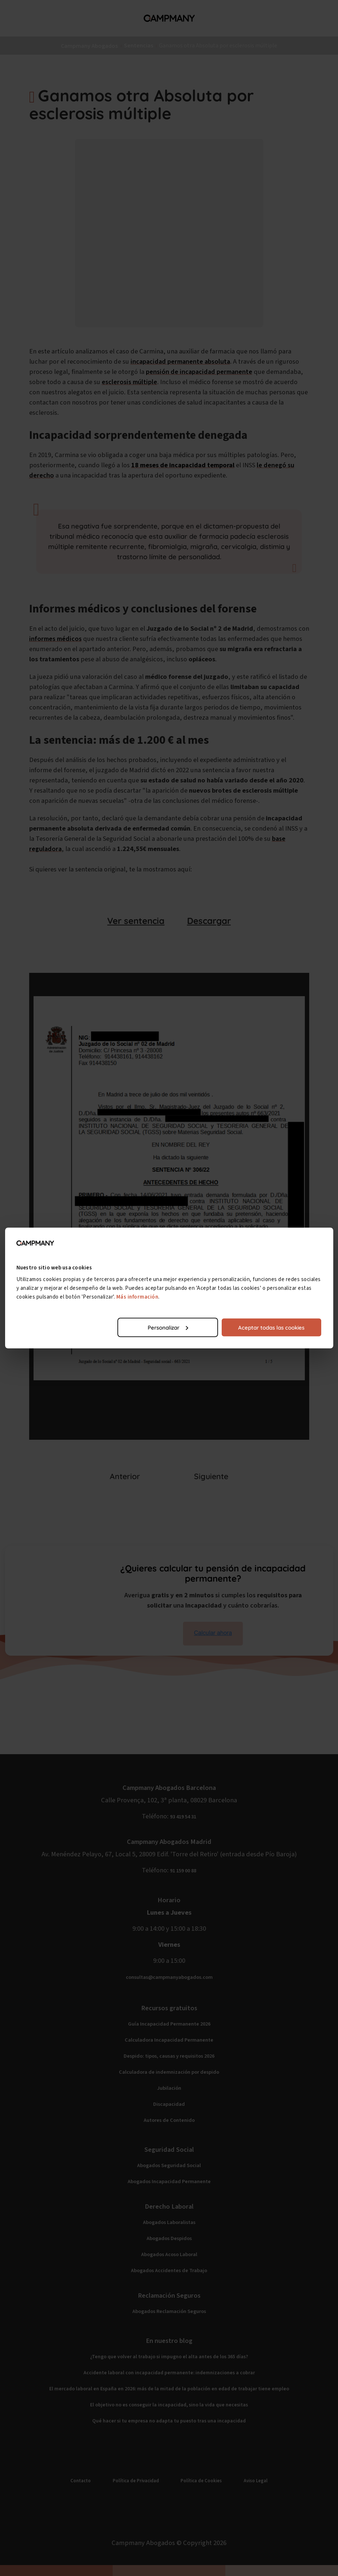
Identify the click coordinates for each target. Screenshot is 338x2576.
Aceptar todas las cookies (271, 1327)
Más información (137, 1296)
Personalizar (168, 1327)
